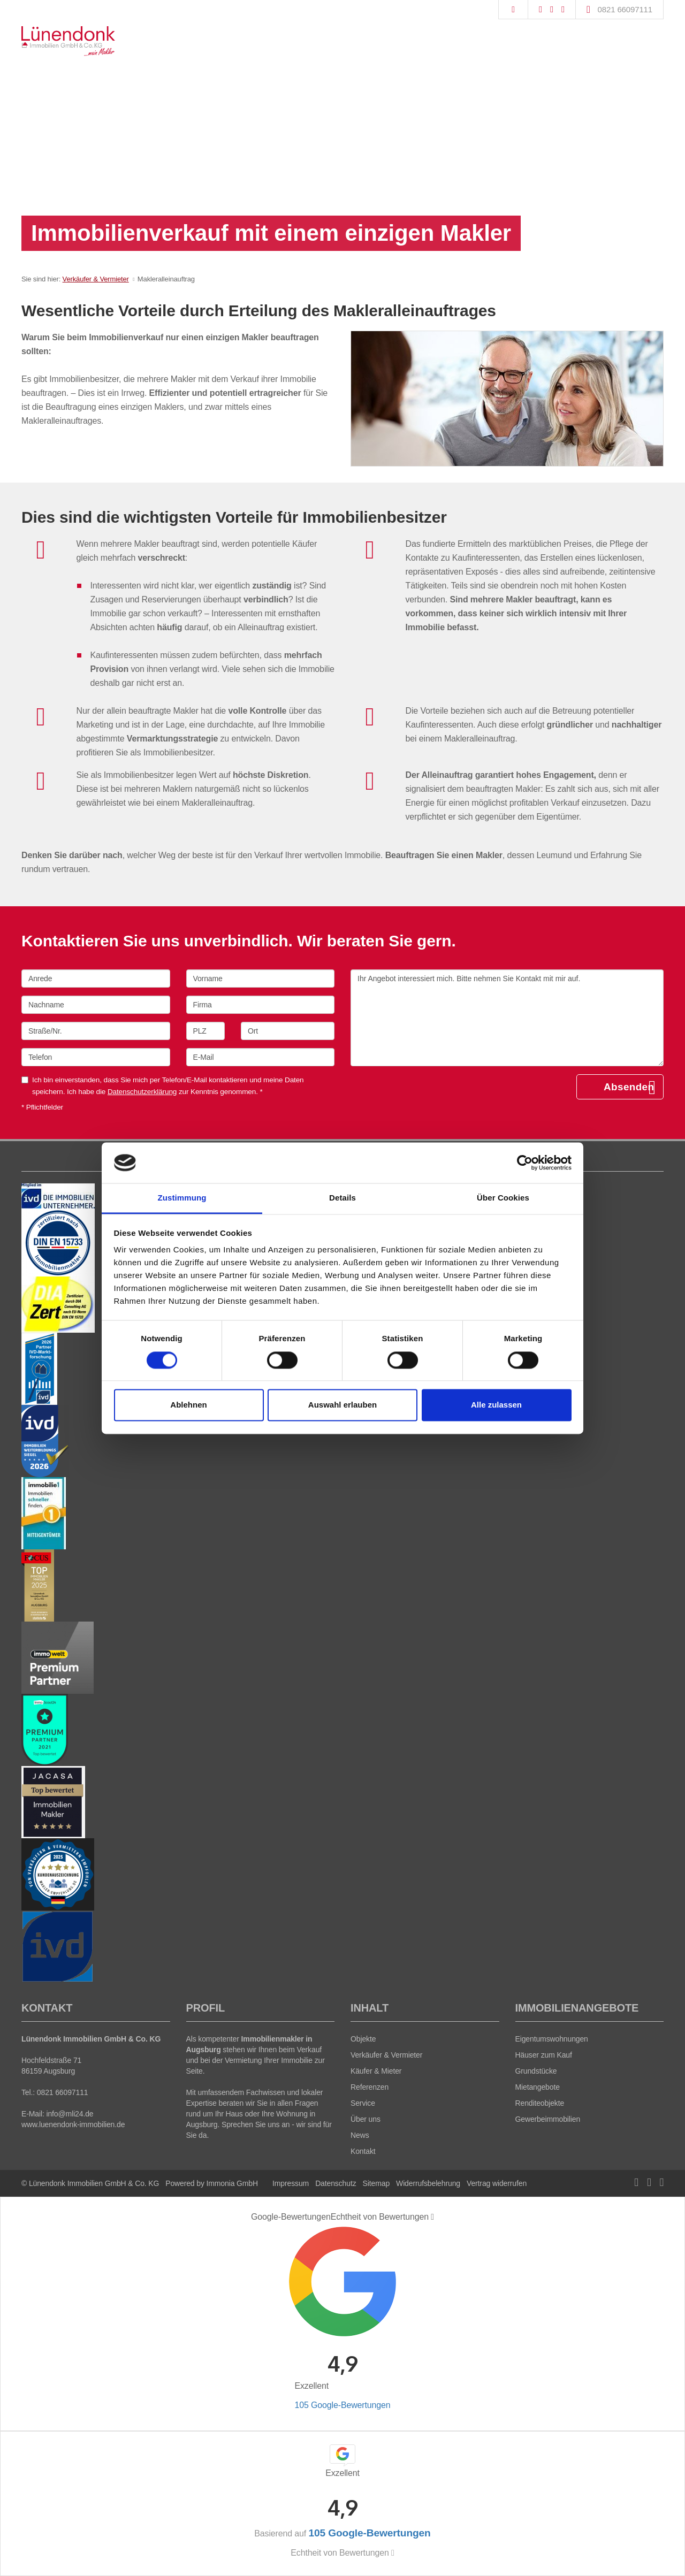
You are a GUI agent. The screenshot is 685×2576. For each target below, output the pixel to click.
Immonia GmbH (232, 2183)
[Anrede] (95, 978)
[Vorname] (260, 978)
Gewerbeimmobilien (548, 2119)
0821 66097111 (625, 9)
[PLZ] (205, 1031)
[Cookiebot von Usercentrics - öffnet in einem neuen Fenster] (525, 1163)
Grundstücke (536, 2071)
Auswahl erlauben (342, 1405)
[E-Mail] (260, 1057)
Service (363, 2103)
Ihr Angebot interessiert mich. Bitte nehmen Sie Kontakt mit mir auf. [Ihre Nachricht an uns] (507, 1017)
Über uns (365, 2119)
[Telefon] (95, 1057)
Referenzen (370, 2087)
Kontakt (363, 2151)
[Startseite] (68, 41)
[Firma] (260, 1005)
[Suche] (513, 9)
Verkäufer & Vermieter (96, 279)
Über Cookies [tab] (503, 1198)
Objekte (363, 2039)
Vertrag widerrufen (497, 2183)
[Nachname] (95, 1005)
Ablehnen (188, 1405)
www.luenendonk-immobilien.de (73, 2124)
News (360, 2135)
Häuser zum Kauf (543, 2055)
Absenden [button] (629, 1086)
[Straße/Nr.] (95, 1031)
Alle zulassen (496, 1405)
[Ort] (287, 1031)
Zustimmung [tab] (182, 1198)
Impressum (290, 2183)
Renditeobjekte (540, 2103)
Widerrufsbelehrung (428, 2183)
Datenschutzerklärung (142, 1092)
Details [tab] (342, 1198)
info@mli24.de (69, 2113)
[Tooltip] (432, 2217)
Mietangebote (537, 2087)
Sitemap (376, 2183)
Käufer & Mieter (376, 2071)
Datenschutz (335, 2183)
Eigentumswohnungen (551, 2039)
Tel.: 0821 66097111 (54, 2092)
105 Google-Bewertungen (342, 2405)
